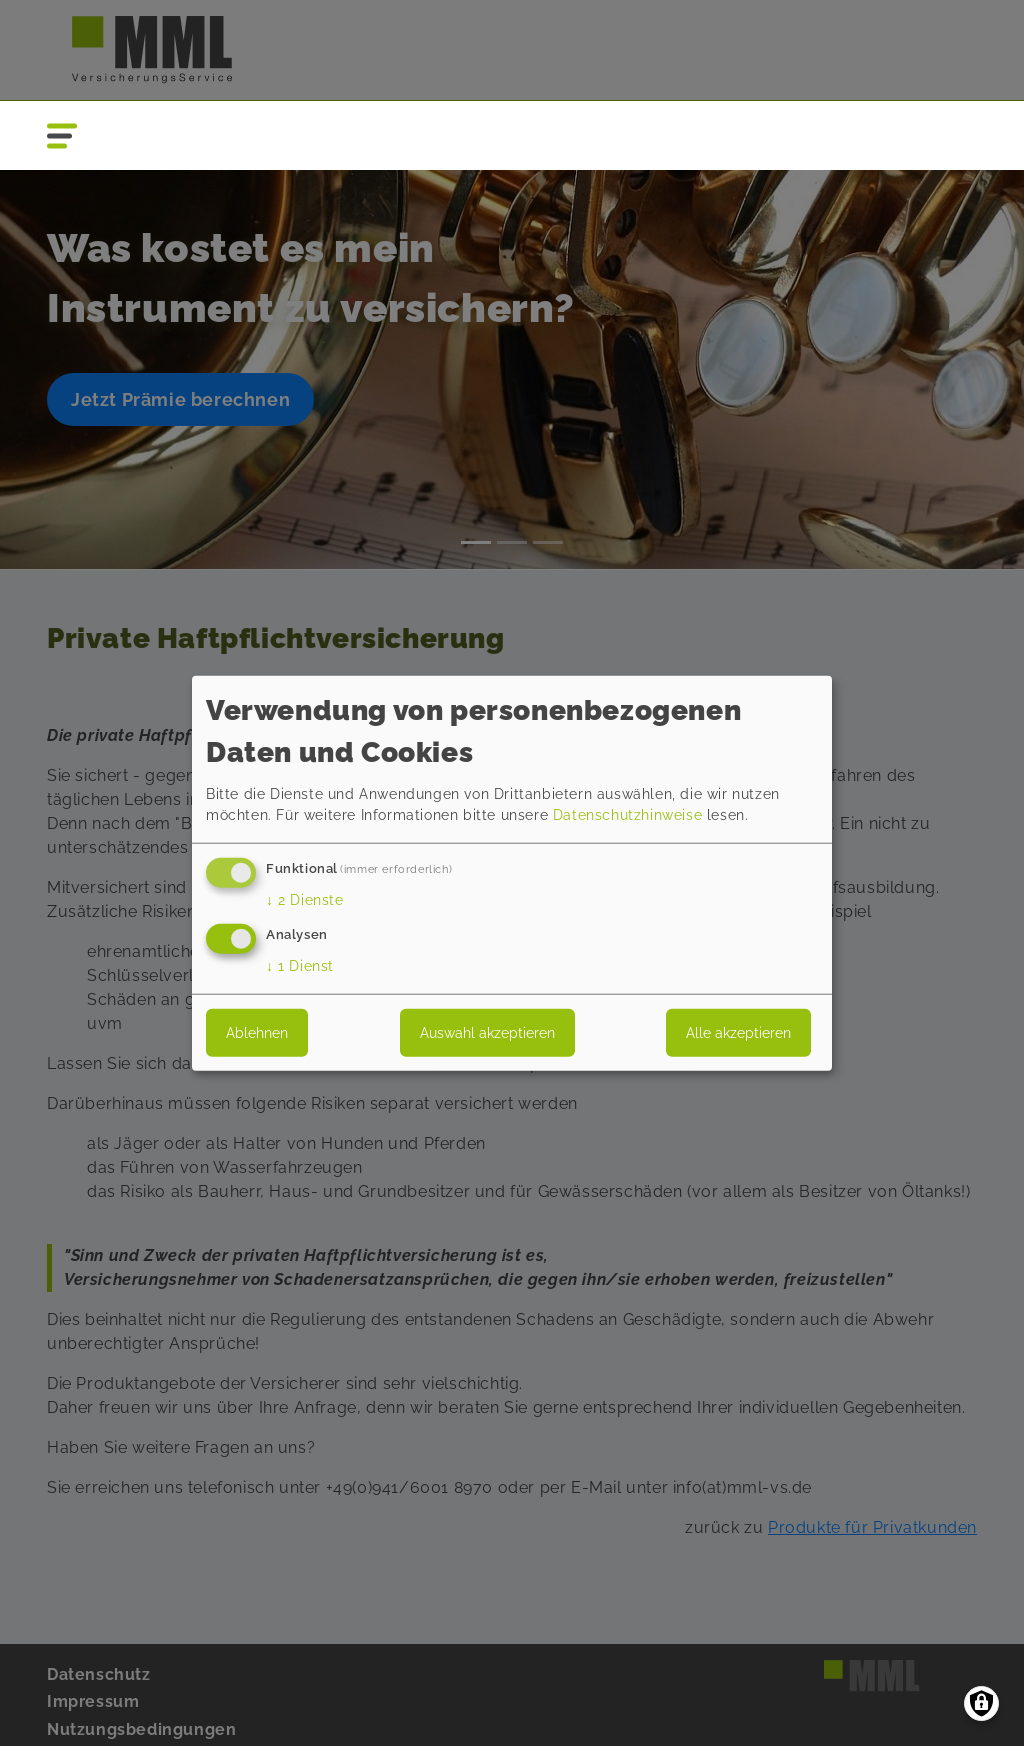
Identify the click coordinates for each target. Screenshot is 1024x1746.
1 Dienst (300, 965)
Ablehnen (257, 1032)
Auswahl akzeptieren (487, 1032)
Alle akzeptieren (738, 1032)
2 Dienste (305, 900)
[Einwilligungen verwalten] (981, 1703)
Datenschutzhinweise (627, 815)
